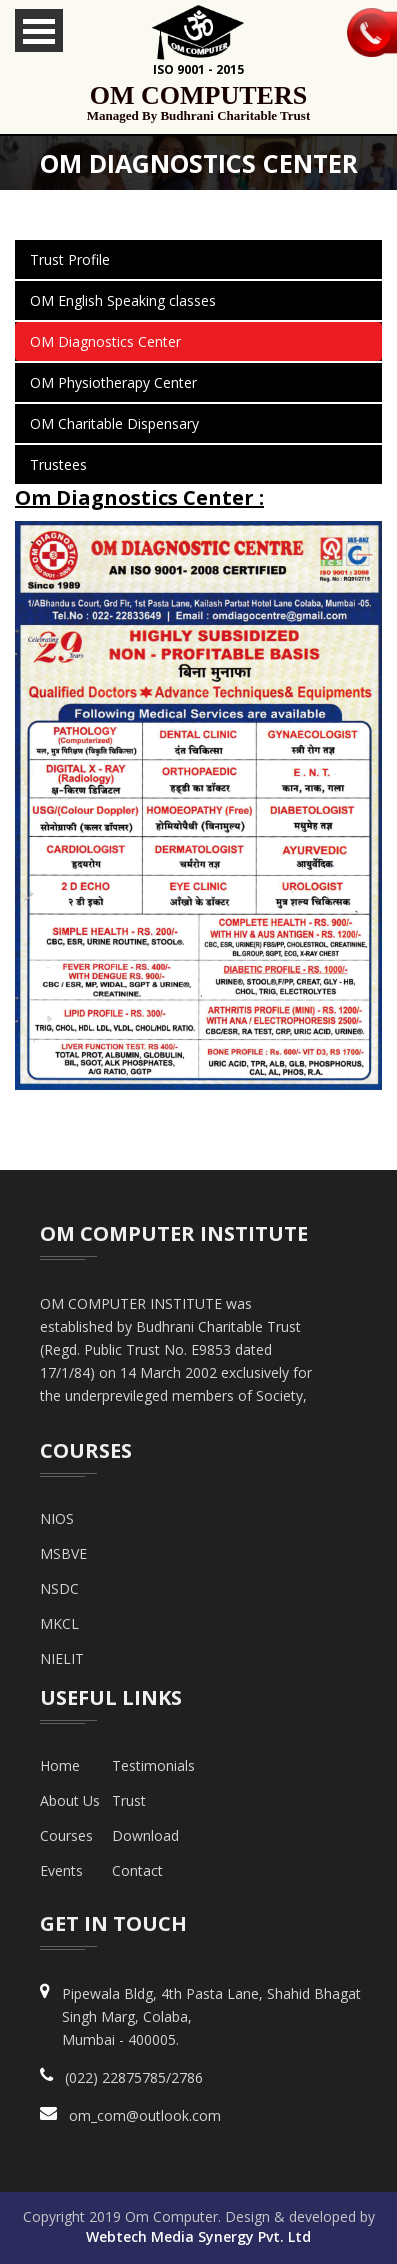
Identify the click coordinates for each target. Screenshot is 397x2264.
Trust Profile (70, 259)
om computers (198, 102)
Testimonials (153, 1765)
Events (61, 1870)
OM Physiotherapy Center (113, 382)
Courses (66, 1835)
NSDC (59, 1588)
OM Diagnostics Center (105, 341)
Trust (129, 1800)
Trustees (58, 464)
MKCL (59, 1623)
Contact (137, 1870)
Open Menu (39, 30)
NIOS (57, 1518)
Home (60, 1765)
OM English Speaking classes (123, 300)
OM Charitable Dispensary (114, 423)
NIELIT (62, 1658)
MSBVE (63, 1553)
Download (145, 1835)
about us (70, 1800)
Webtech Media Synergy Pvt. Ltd (198, 2236)
